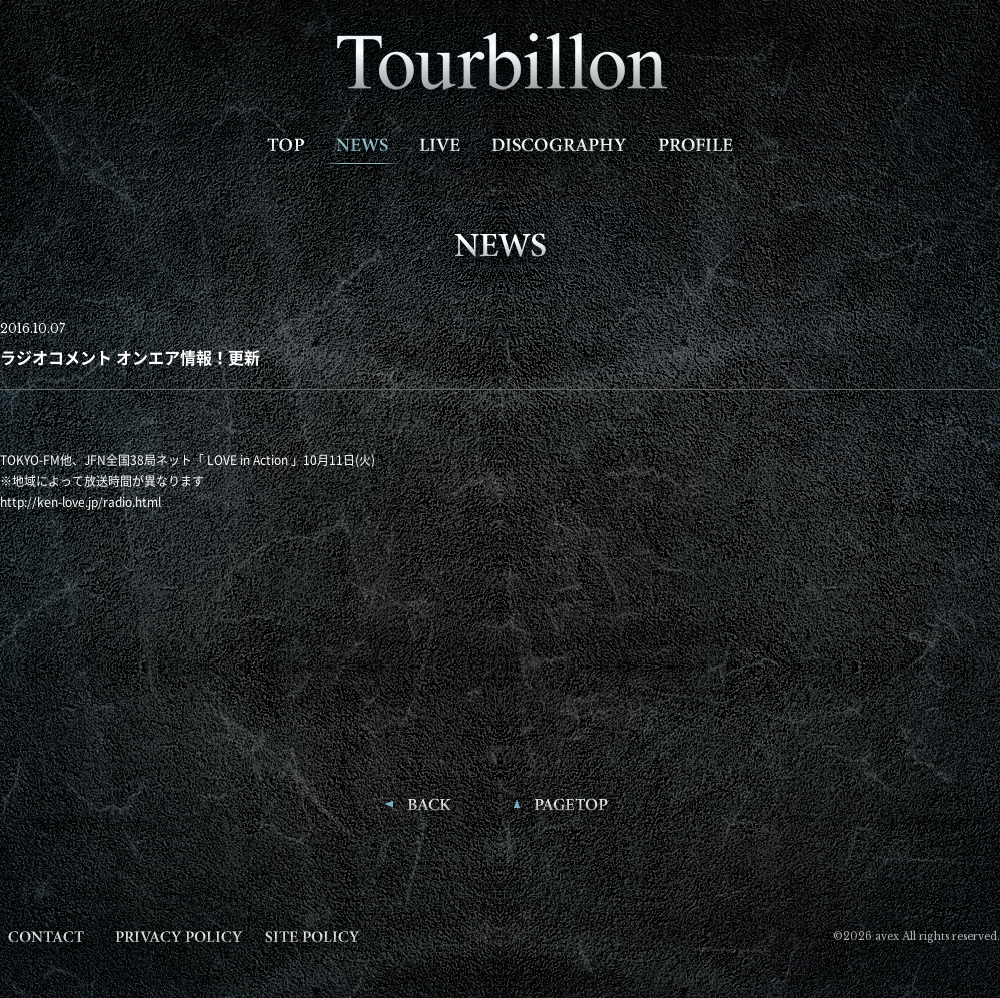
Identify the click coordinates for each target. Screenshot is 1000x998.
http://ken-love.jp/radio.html (80, 502)
